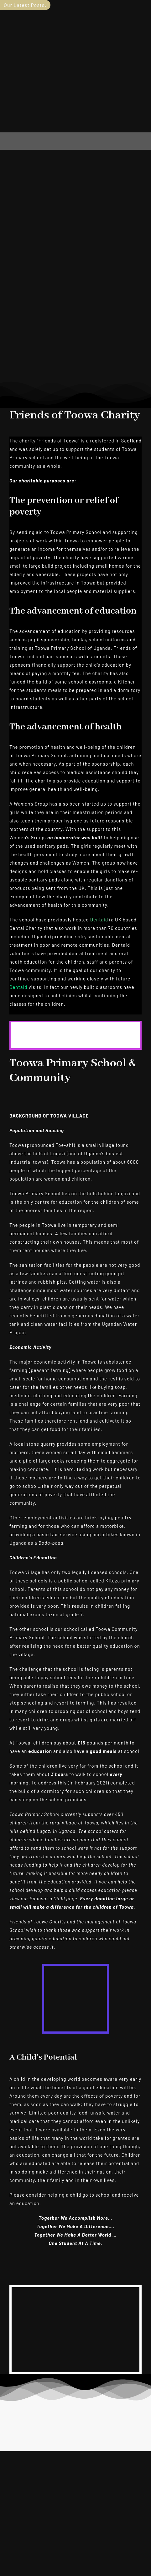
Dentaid (99, 919)
